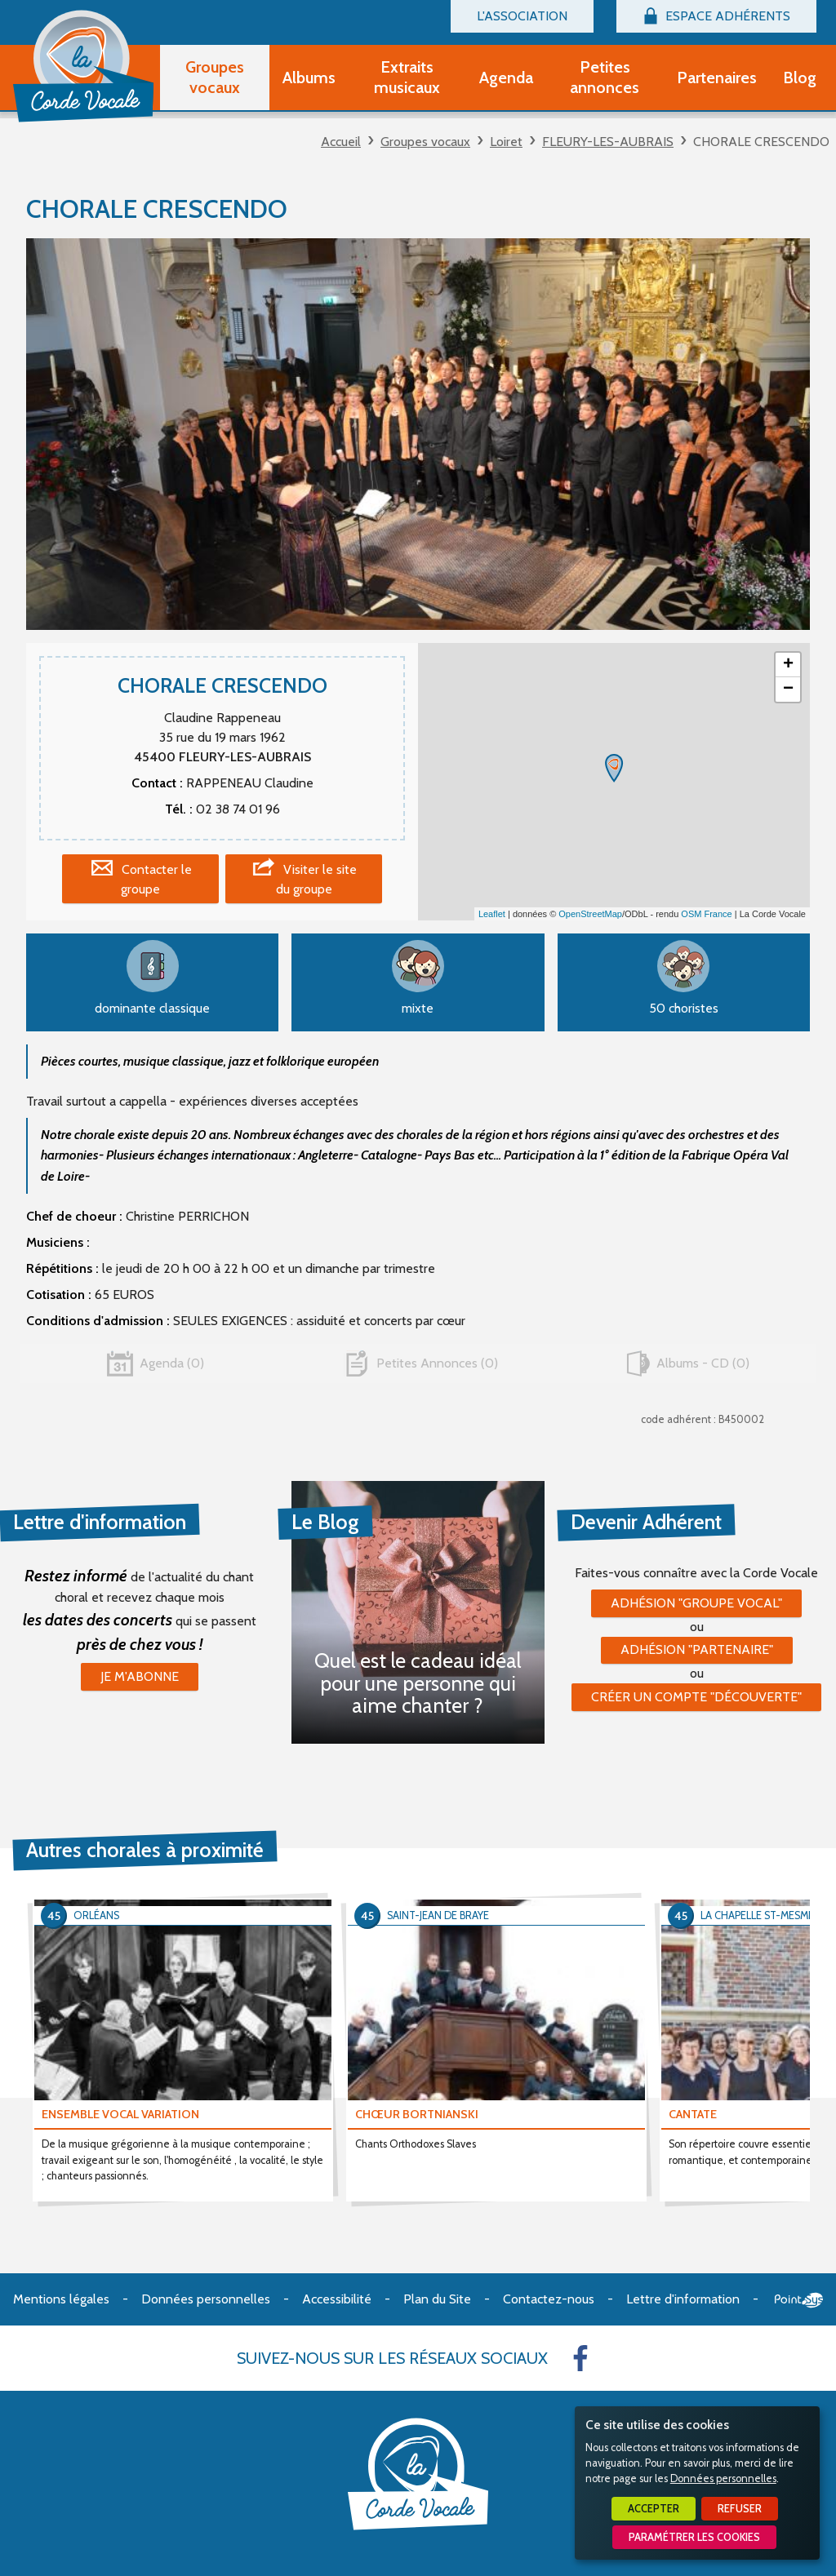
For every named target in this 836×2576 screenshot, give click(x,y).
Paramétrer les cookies (694, 2537)
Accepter (653, 2509)
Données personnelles (723, 2478)
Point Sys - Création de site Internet (799, 2300)
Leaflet (491, 914)
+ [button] (788, 665)
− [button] (788, 689)
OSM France (706, 914)
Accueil (341, 141)
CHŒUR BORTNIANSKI (416, 2114)
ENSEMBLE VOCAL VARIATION (120, 2114)
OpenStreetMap (590, 914)
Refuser (740, 2509)
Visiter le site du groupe (317, 879)
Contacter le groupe (156, 879)
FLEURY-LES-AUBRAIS (608, 141)
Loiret (506, 141)
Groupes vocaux (425, 141)
